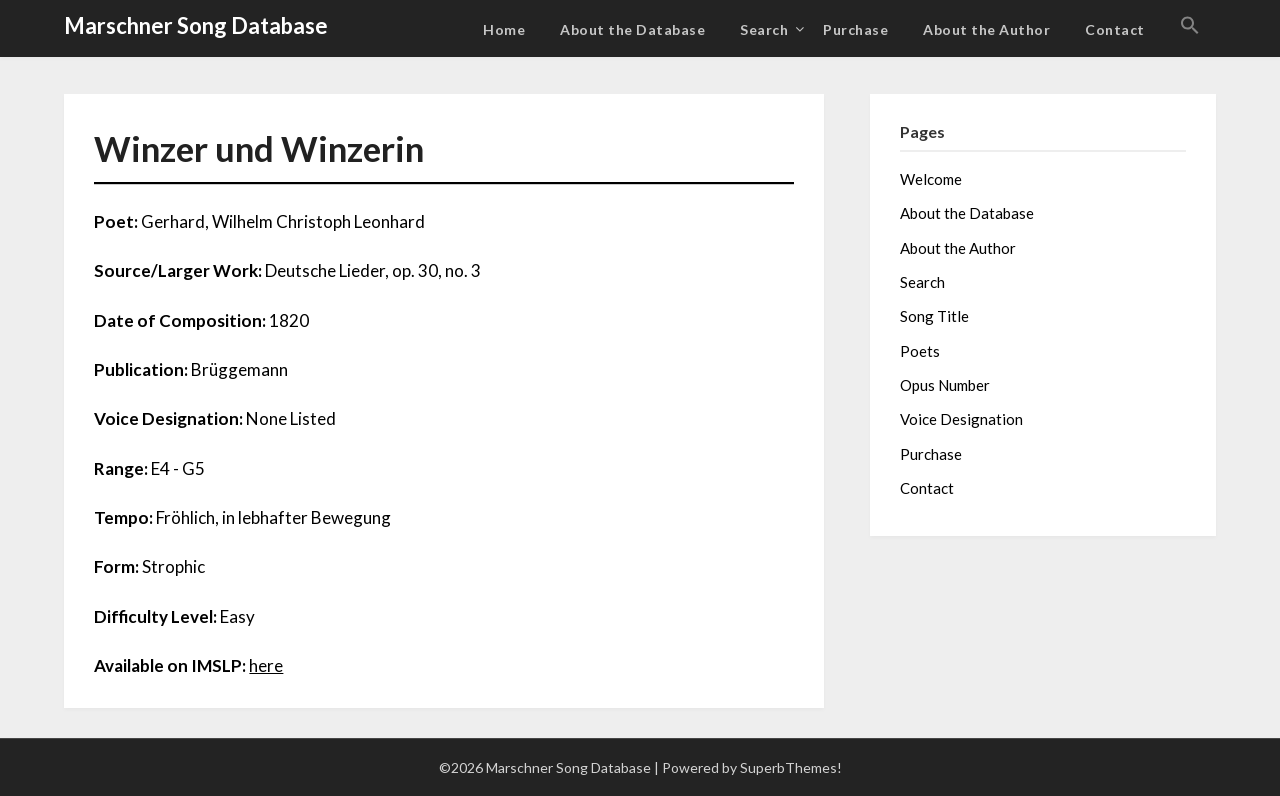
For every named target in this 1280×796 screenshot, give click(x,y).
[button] (1190, 26)
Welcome (931, 179)
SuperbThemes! (791, 767)
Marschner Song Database (196, 25)
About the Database (632, 29)
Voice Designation (961, 419)
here (266, 665)
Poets (920, 351)
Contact (1115, 29)
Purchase (855, 29)
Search (764, 29)
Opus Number (945, 385)
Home (504, 29)
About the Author (986, 29)
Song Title (934, 316)
